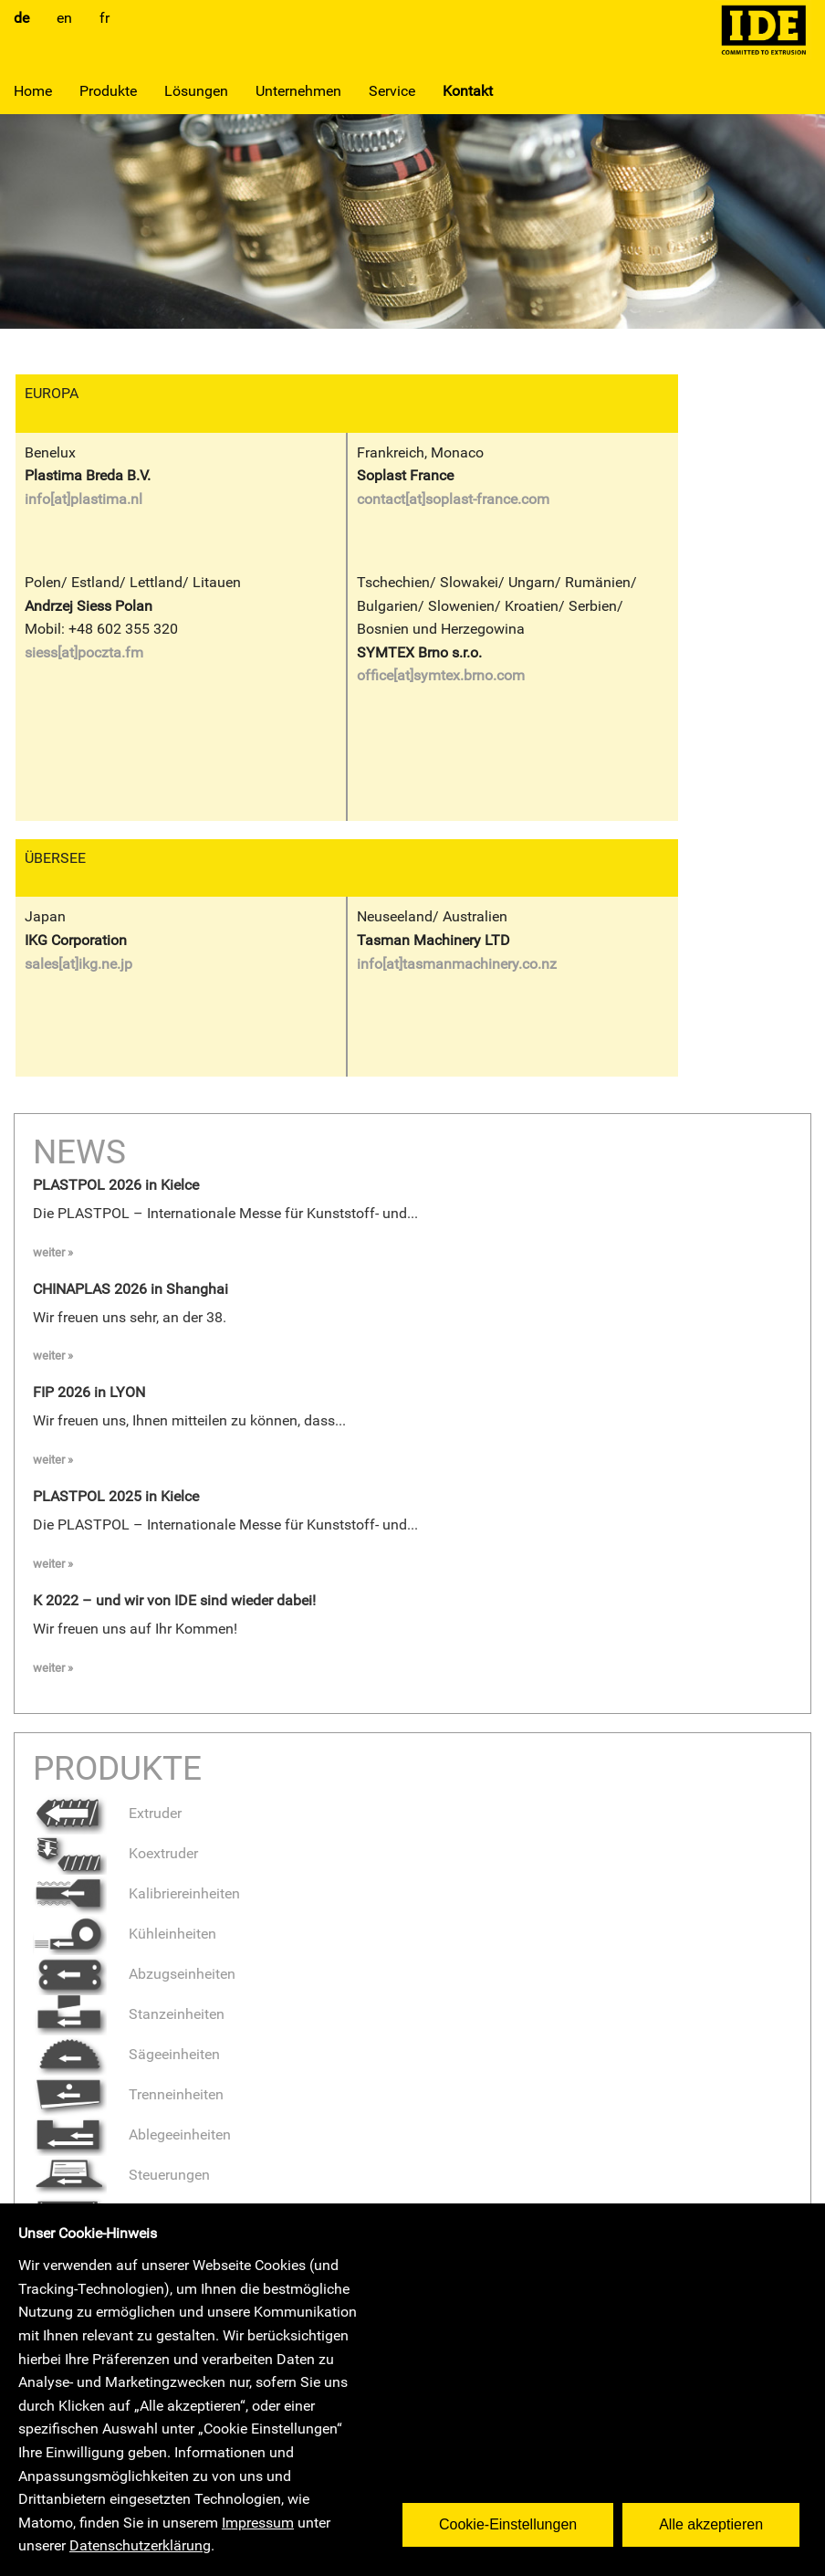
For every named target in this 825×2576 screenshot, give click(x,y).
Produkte (108, 91)
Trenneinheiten (128, 2094)
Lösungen (196, 91)
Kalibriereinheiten (136, 1893)
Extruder (107, 1813)
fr (104, 17)
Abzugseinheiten (134, 1973)
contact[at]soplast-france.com (453, 499)
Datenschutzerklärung (140, 2545)
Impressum (258, 2522)
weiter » (53, 1252)
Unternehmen (298, 91)
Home (33, 91)
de (21, 17)
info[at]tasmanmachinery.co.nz (457, 964)
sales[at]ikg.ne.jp (78, 964)
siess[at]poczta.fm (84, 652)
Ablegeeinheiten (132, 2134)
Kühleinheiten (124, 1933)
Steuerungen (121, 2174)
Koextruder (115, 1853)
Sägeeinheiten (126, 2054)
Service (392, 91)
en (64, 17)
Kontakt (468, 91)
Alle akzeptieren (718, 2517)
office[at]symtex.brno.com (441, 675)
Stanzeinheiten (129, 2014)
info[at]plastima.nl (83, 499)
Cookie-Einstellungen (515, 2517)
